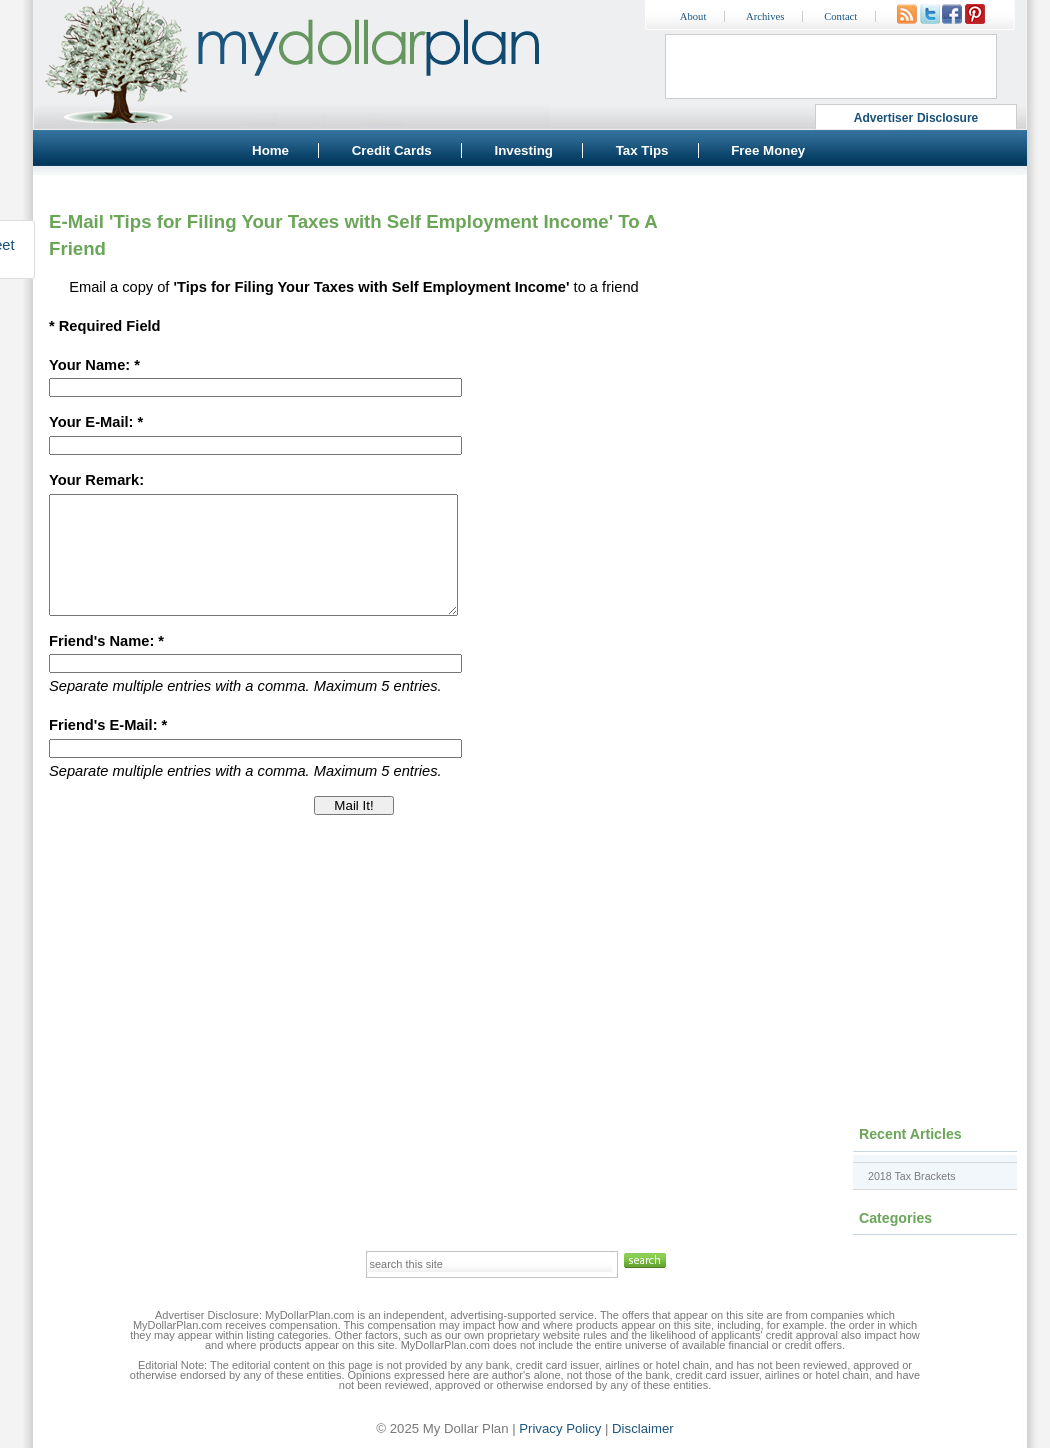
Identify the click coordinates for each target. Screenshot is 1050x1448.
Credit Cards (392, 150)
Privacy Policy (560, 1428)
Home (270, 150)
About (693, 16)
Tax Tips (642, 150)
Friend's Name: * (106, 665)
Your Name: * (94, 365)
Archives (765, 16)
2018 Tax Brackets (911, 1176)
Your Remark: (96, 480)
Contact (840, 16)
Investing (523, 150)
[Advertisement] (845, 315)
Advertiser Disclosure (916, 118)
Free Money (768, 150)
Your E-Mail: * (96, 422)
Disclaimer (643, 1428)
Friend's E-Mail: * (108, 749)
